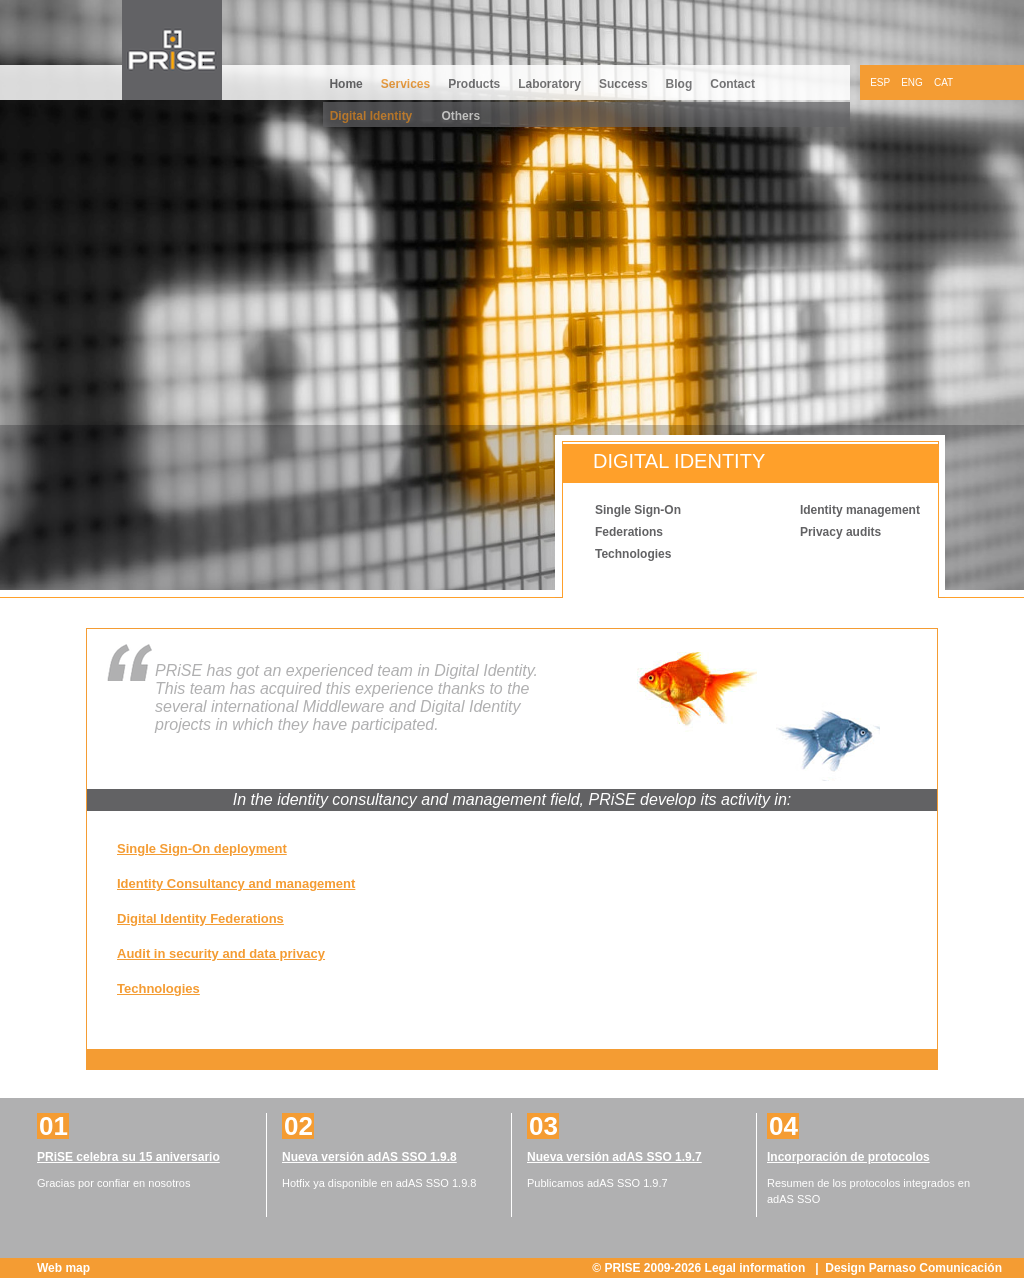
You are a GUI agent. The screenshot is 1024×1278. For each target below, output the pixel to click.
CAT (943, 82)
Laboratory (549, 84)
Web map (63, 1268)
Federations (629, 532)
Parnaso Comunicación (935, 1268)
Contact (732, 84)
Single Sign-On (638, 510)
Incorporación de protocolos (848, 1157)
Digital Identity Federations (200, 918)
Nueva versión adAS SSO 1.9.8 (369, 1157)
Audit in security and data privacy (221, 953)
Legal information (757, 1268)
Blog (679, 84)
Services (405, 84)
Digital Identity (371, 116)
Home (345, 84)
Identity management (860, 510)
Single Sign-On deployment (202, 848)
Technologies (633, 554)
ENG (912, 82)
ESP (880, 82)
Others (460, 116)
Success (623, 84)
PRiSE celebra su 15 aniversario (128, 1157)
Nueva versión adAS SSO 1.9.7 (614, 1157)
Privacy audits (840, 532)
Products (474, 84)
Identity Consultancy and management (236, 883)
